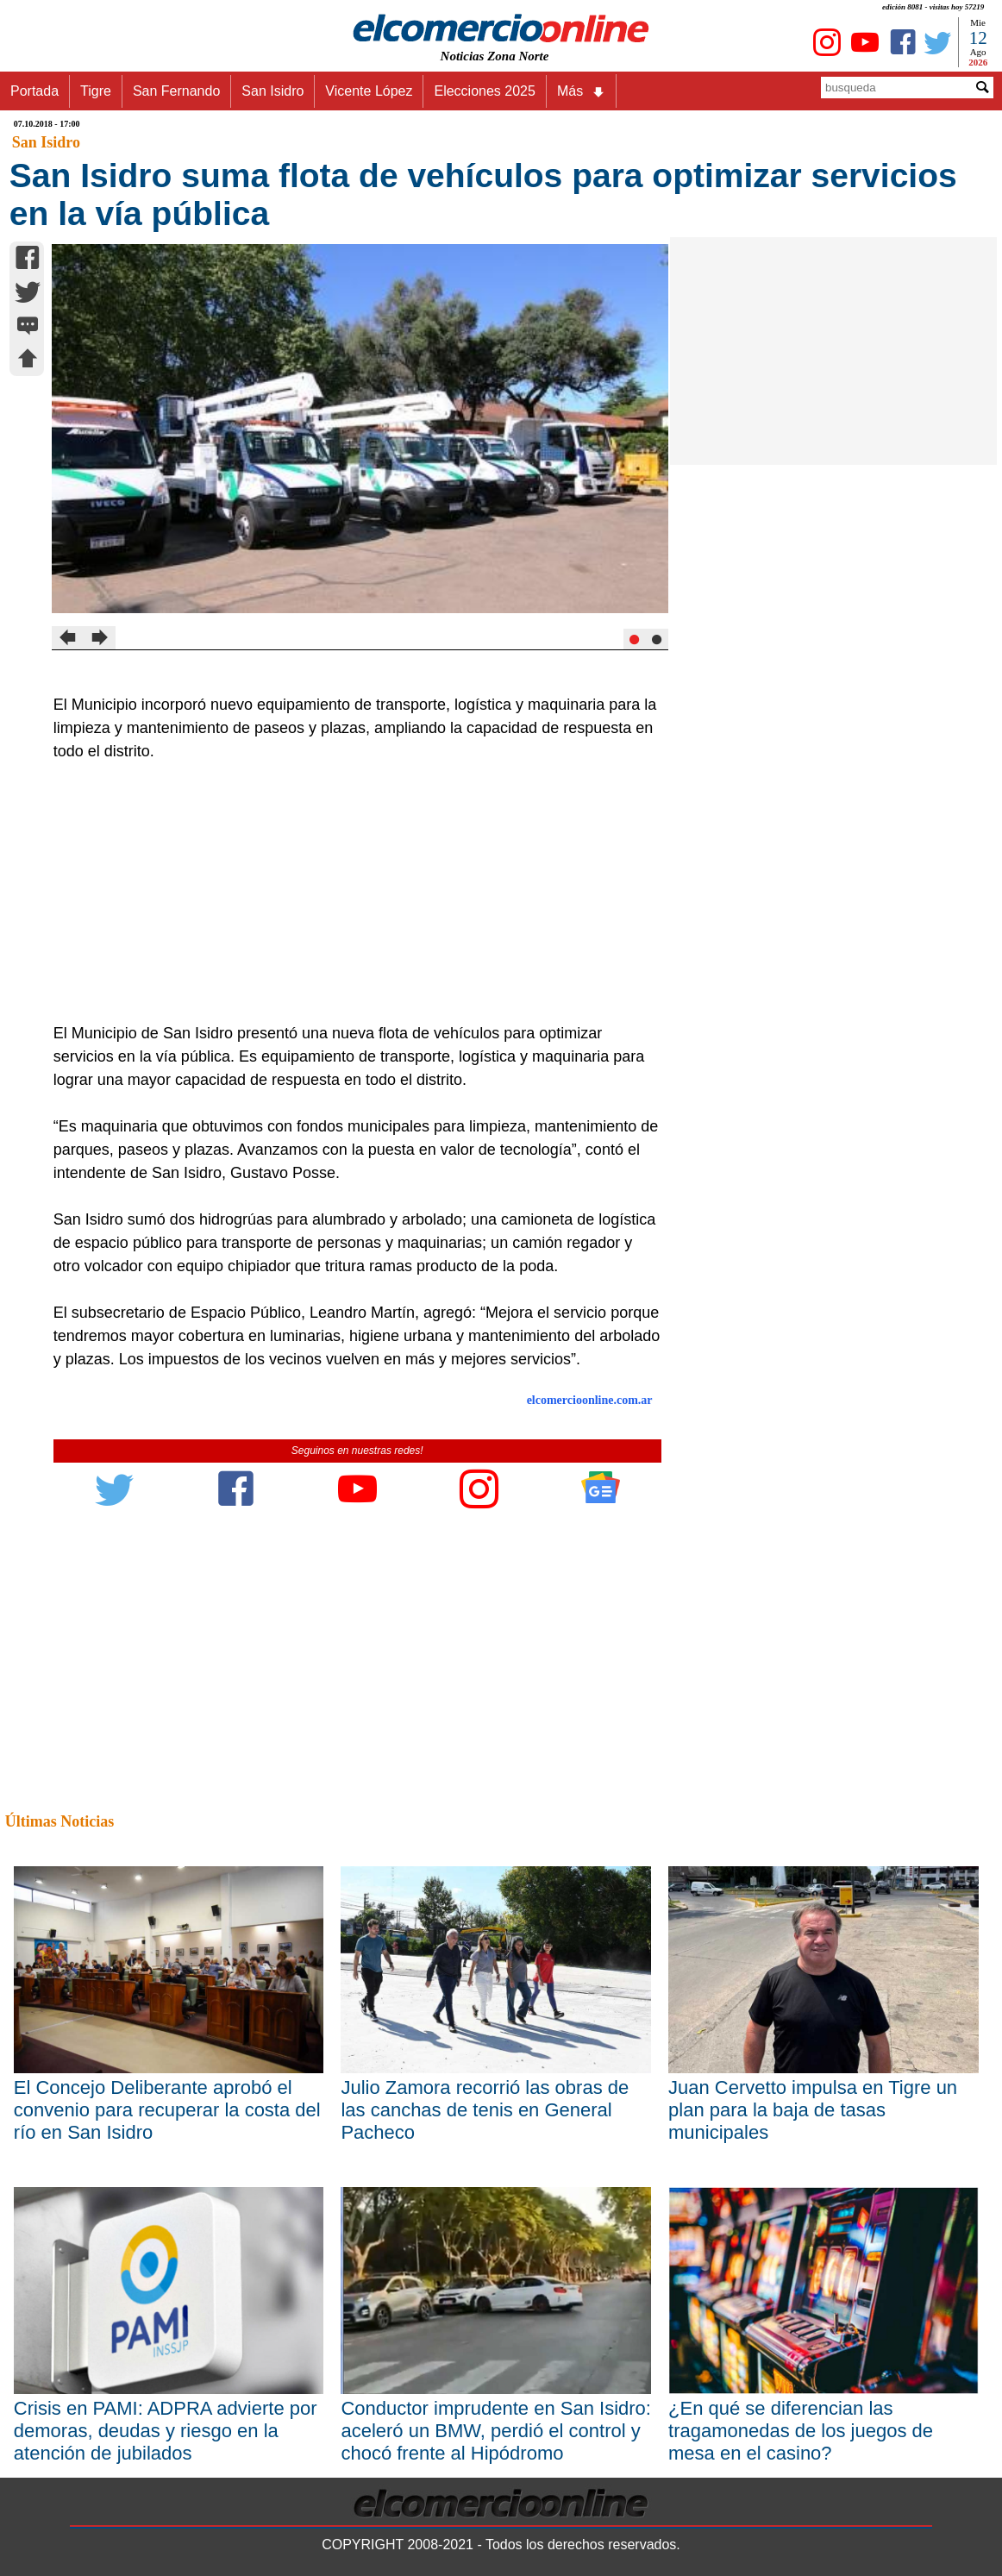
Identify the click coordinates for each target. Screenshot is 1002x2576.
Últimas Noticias (59, 1821)
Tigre (95, 91)
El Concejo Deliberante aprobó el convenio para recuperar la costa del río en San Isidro (167, 2110)
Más (581, 91)
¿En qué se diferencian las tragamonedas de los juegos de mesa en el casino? (800, 2430)
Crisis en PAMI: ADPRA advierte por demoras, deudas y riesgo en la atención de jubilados (165, 2430)
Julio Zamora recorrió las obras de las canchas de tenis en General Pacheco (485, 2110)
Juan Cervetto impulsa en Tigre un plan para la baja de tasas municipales (812, 2110)
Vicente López (368, 91)
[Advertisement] (348, 892)
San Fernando (176, 91)
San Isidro (272, 91)
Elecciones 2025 (484, 91)
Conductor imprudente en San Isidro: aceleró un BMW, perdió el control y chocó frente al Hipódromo (496, 2430)
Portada (34, 91)
